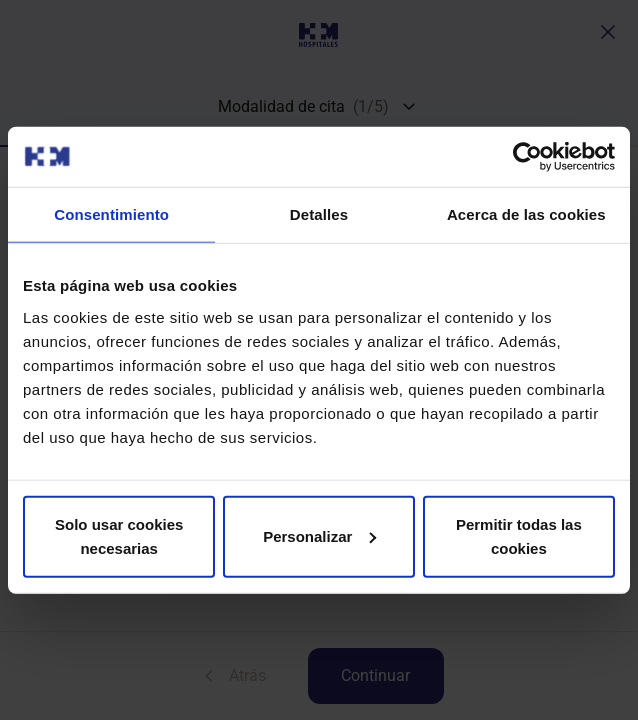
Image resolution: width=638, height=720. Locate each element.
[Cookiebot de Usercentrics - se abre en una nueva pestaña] (527, 157)
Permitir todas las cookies (519, 535)
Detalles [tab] (319, 214)
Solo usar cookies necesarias (119, 535)
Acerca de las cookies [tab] (526, 214)
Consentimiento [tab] (111, 214)
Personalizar (319, 535)
